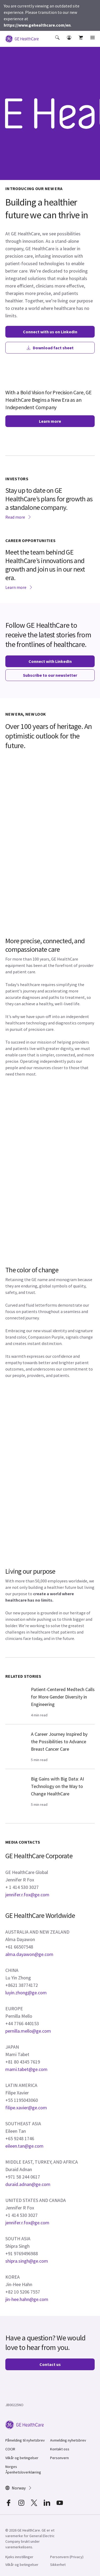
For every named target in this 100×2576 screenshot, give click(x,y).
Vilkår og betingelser (21, 2457)
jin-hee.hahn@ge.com (26, 2299)
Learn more (50, 421)
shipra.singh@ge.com (26, 2261)
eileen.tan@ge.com (24, 2146)
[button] (58, 41)
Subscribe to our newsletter (50, 675)
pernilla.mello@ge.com (28, 2031)
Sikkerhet (58, 2564)
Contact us (50, 2364)
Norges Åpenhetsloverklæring (23, 2469)
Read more (18, 517)
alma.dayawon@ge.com (29, 1954)
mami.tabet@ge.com (26, 2069)
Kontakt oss (59, 2449)
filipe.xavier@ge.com (26, 2108)
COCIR (10, 2449)
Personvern (59, 2457)
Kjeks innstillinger (19, 2556)
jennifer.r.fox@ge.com (27, 1895)
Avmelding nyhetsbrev (68, 2440)
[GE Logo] (22, 38)
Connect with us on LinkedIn (50, 331)
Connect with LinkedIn (50, 661)
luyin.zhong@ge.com (26, 1993)
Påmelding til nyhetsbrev (25, 2440)
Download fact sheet (50, 347)
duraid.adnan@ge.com (27, 2184)
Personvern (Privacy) (66, 2556)
